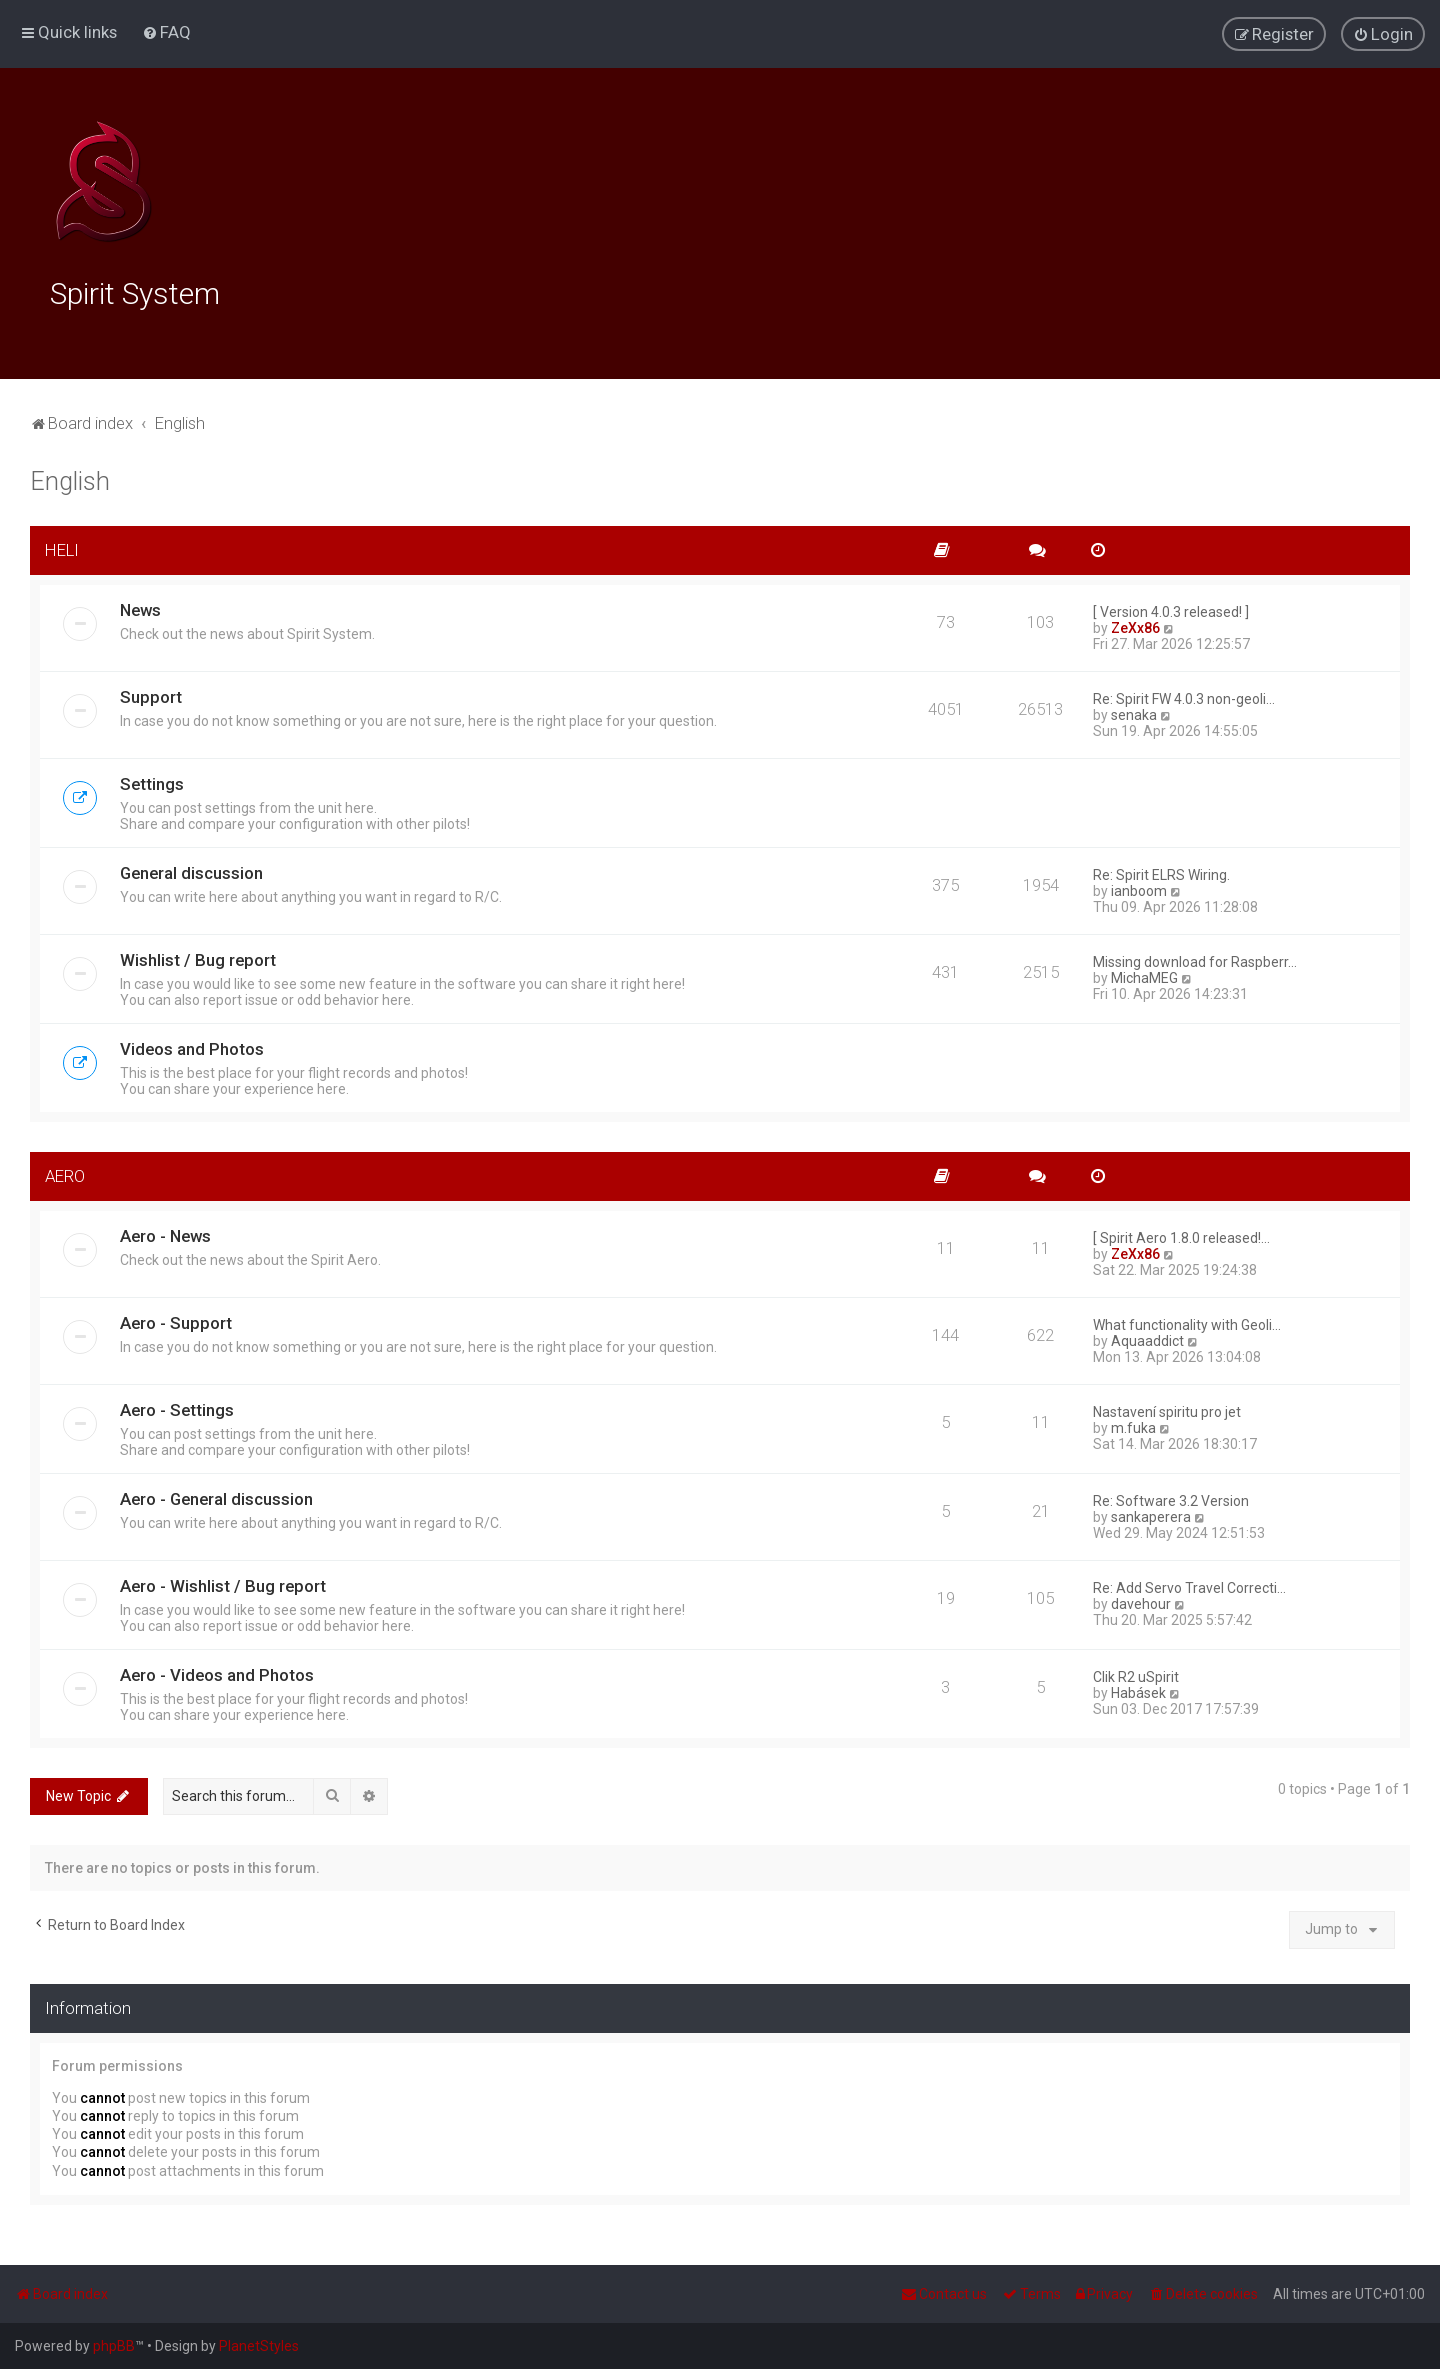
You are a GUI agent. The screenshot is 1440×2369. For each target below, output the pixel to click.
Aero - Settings (177, 1405)
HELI (62, 545)
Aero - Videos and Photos (217, 1670)
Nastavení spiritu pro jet (1167, 1407)
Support (151, 692)
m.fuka (1133, 1423)
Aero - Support (176, 1318)
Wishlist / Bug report (198, 955)
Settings (152, 779)
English (70, 476)
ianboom (1139, 886)
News (140, 605)
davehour (1141, 1599)
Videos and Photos (192, 1044)
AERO (65, 1171)
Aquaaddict (1147, 1336)
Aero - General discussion (216, 1494)
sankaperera (1151, 1512)
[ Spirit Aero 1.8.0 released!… (1181, 1233)
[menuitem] (166, 31)
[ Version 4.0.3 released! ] (1171, 607)
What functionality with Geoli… (1187, 1320)
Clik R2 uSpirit (1136, 1672)
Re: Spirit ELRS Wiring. (1161, 870)
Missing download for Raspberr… (1195, 957)
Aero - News (165, 1231)
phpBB (114, 2346)
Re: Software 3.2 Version (1171, 1496)
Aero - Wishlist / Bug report (223, 1581)
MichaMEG (1144, 973)
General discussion (191, 868)
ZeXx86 (1135, 623)
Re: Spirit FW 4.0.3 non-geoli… (1184, 694)
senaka (1134, 710)
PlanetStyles (259, 2346)
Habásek (1138, 1688)
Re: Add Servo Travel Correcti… (1189, 1583)
